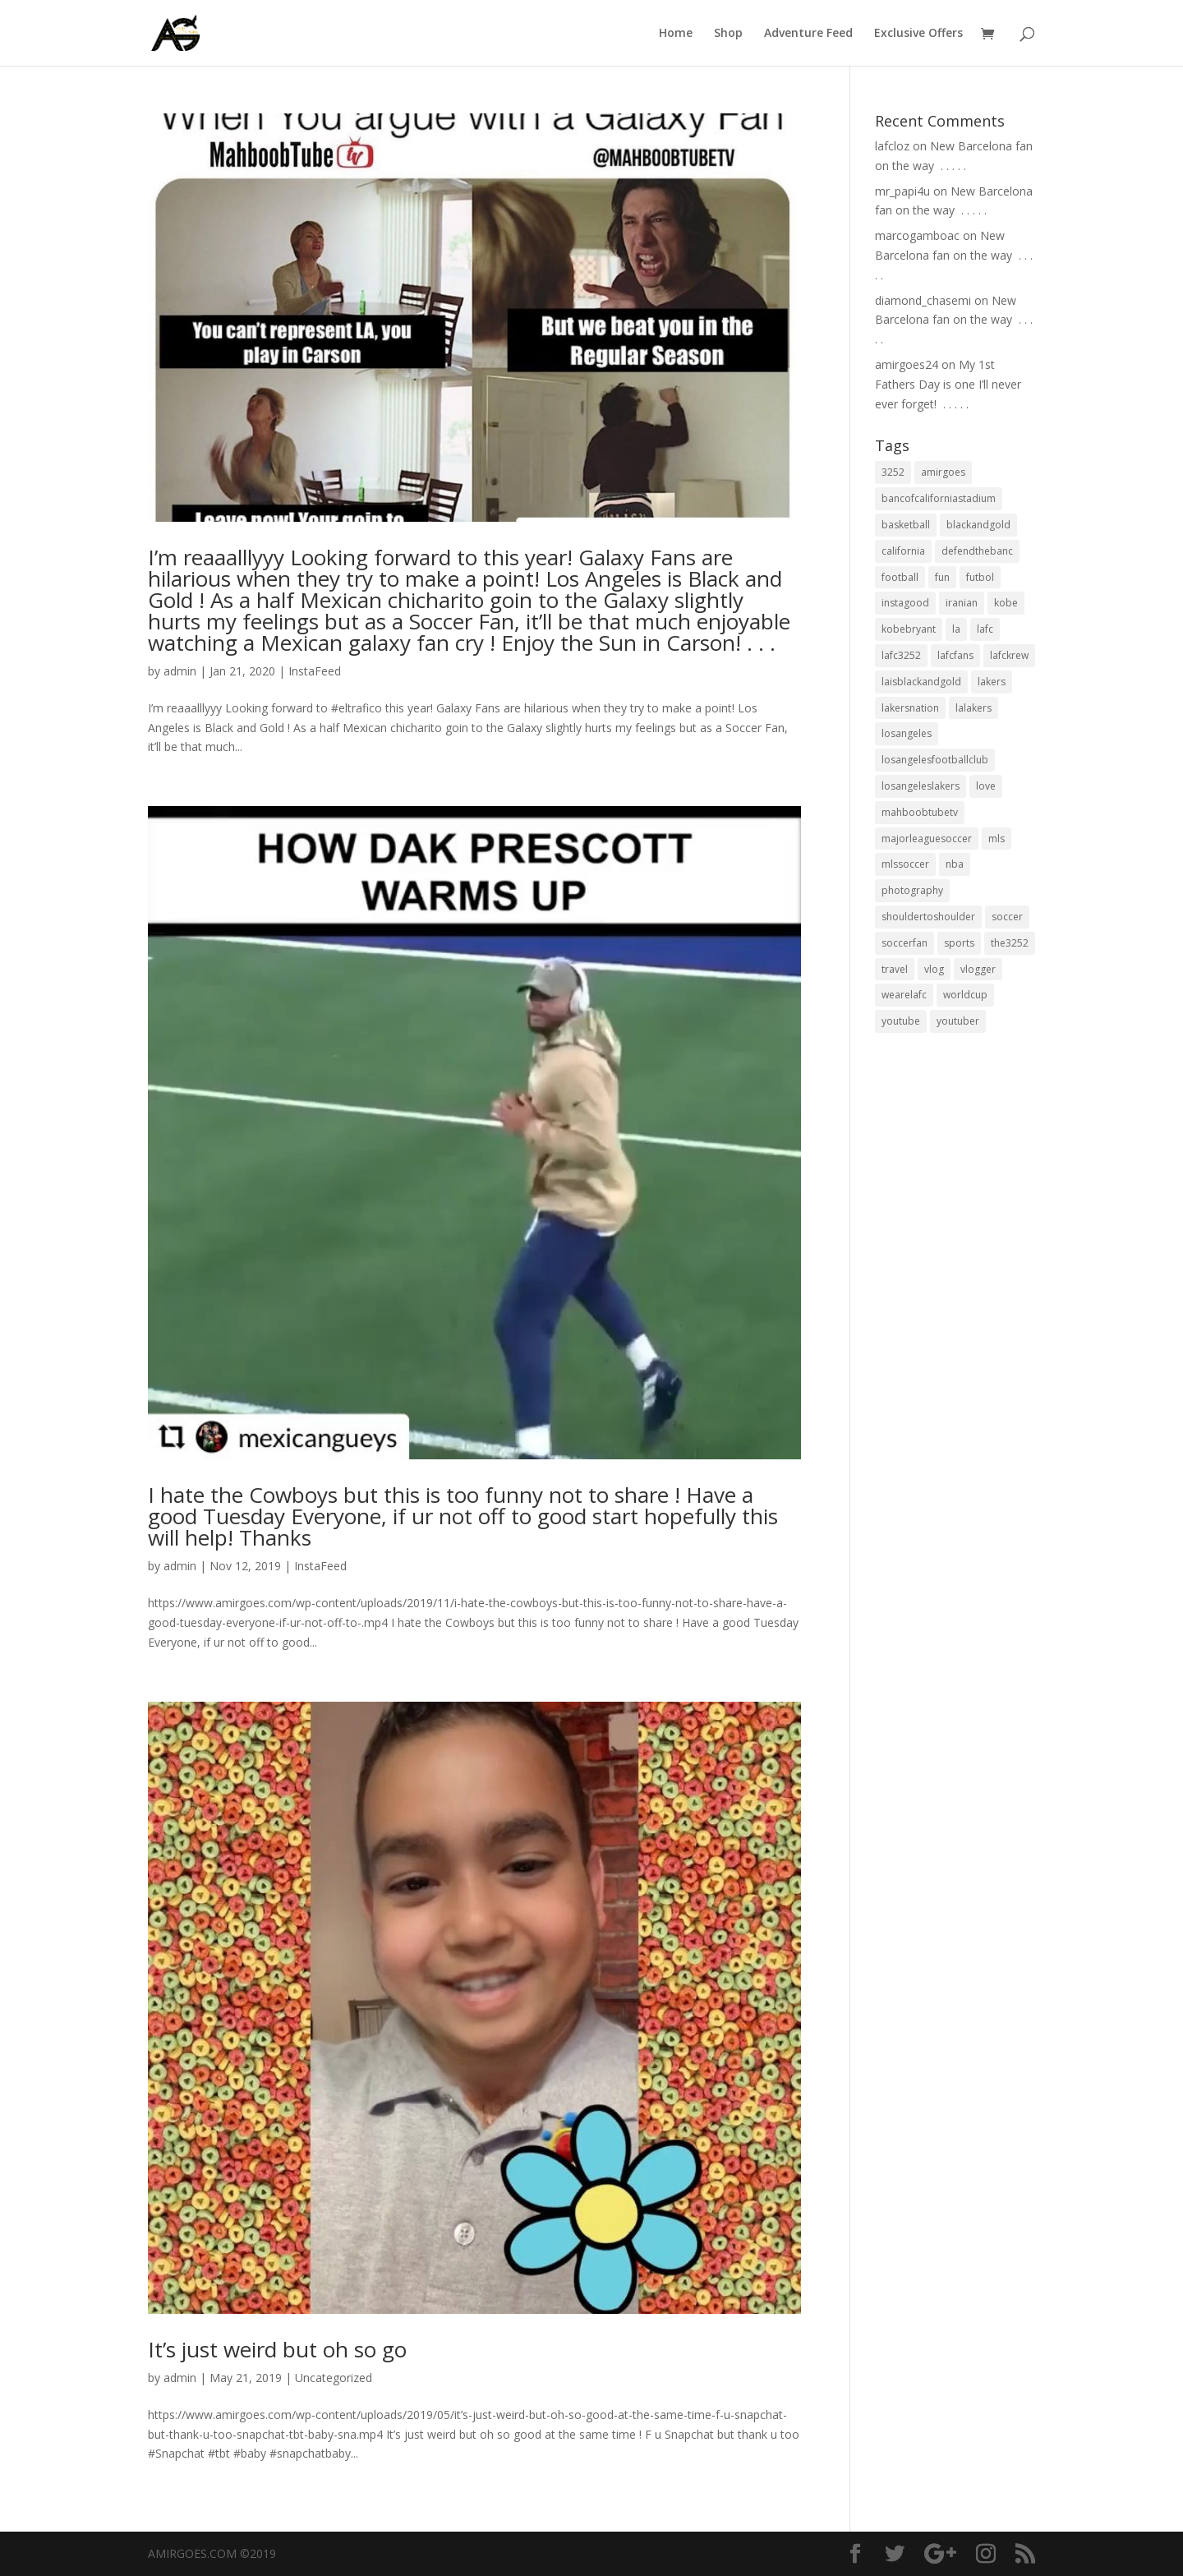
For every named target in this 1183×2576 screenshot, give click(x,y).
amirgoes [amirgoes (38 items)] (943, 472)
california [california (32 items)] (903, 551)
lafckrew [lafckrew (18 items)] (1009, 655)
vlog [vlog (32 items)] (934, 969)
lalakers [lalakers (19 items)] (973, 708)
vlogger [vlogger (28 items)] (978, 969)
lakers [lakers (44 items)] (992, 682)
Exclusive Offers (918, 33)
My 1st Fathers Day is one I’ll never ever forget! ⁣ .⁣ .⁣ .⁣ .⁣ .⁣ (948, 384)
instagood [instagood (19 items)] (905, 603)
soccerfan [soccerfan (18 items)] (904, 943)
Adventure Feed (808, 33)
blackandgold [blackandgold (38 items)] (978, 525)
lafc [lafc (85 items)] (985, 629)
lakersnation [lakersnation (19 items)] (910, 708)
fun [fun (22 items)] (942, 577)
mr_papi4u (902, 191)
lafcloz (892, 146)
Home (676, 33)
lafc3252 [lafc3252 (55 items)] (901, 655)
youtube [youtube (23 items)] (900, 1021)
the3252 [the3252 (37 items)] (1010, 943)
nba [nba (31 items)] (955, 864)
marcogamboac (917, 235)
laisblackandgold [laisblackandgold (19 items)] (921, 682)
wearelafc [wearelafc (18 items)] (904, 995)
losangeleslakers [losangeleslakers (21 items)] (920, 786)
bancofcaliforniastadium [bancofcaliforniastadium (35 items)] (938, 498)
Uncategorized (333, 2377)
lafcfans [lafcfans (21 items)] (955, 655)
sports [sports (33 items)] (959, 943)
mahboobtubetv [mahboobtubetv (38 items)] (919, 812)
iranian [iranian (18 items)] (962, 603)
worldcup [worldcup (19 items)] (965, 995)
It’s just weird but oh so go (277, 2349)
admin (179, 671)
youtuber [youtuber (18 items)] (958, 1021)
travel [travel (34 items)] (894, 969)
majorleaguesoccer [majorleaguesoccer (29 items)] (926, 839)
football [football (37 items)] (899, 577)
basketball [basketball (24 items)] (905, 525)
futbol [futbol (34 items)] (980, 577)
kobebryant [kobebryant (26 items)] (908, 629)
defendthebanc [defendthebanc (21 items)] (977, 551)
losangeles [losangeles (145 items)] (906, 733)
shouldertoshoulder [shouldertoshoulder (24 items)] (928, 917)
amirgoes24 (906, 364)
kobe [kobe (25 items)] (1006, 603)
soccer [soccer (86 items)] (1007, 917)
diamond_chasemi (923, 300)
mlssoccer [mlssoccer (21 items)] (905, 864)
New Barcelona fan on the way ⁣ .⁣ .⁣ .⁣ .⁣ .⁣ (954, 255)
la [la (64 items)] (956, 629)
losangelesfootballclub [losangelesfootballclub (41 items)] (934, 760)
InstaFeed (314, 671)
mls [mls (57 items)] (996, 839)
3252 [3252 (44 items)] (893, 472)
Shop (728, 33)
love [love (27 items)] (986, 786)
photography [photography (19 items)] (912, 890)
